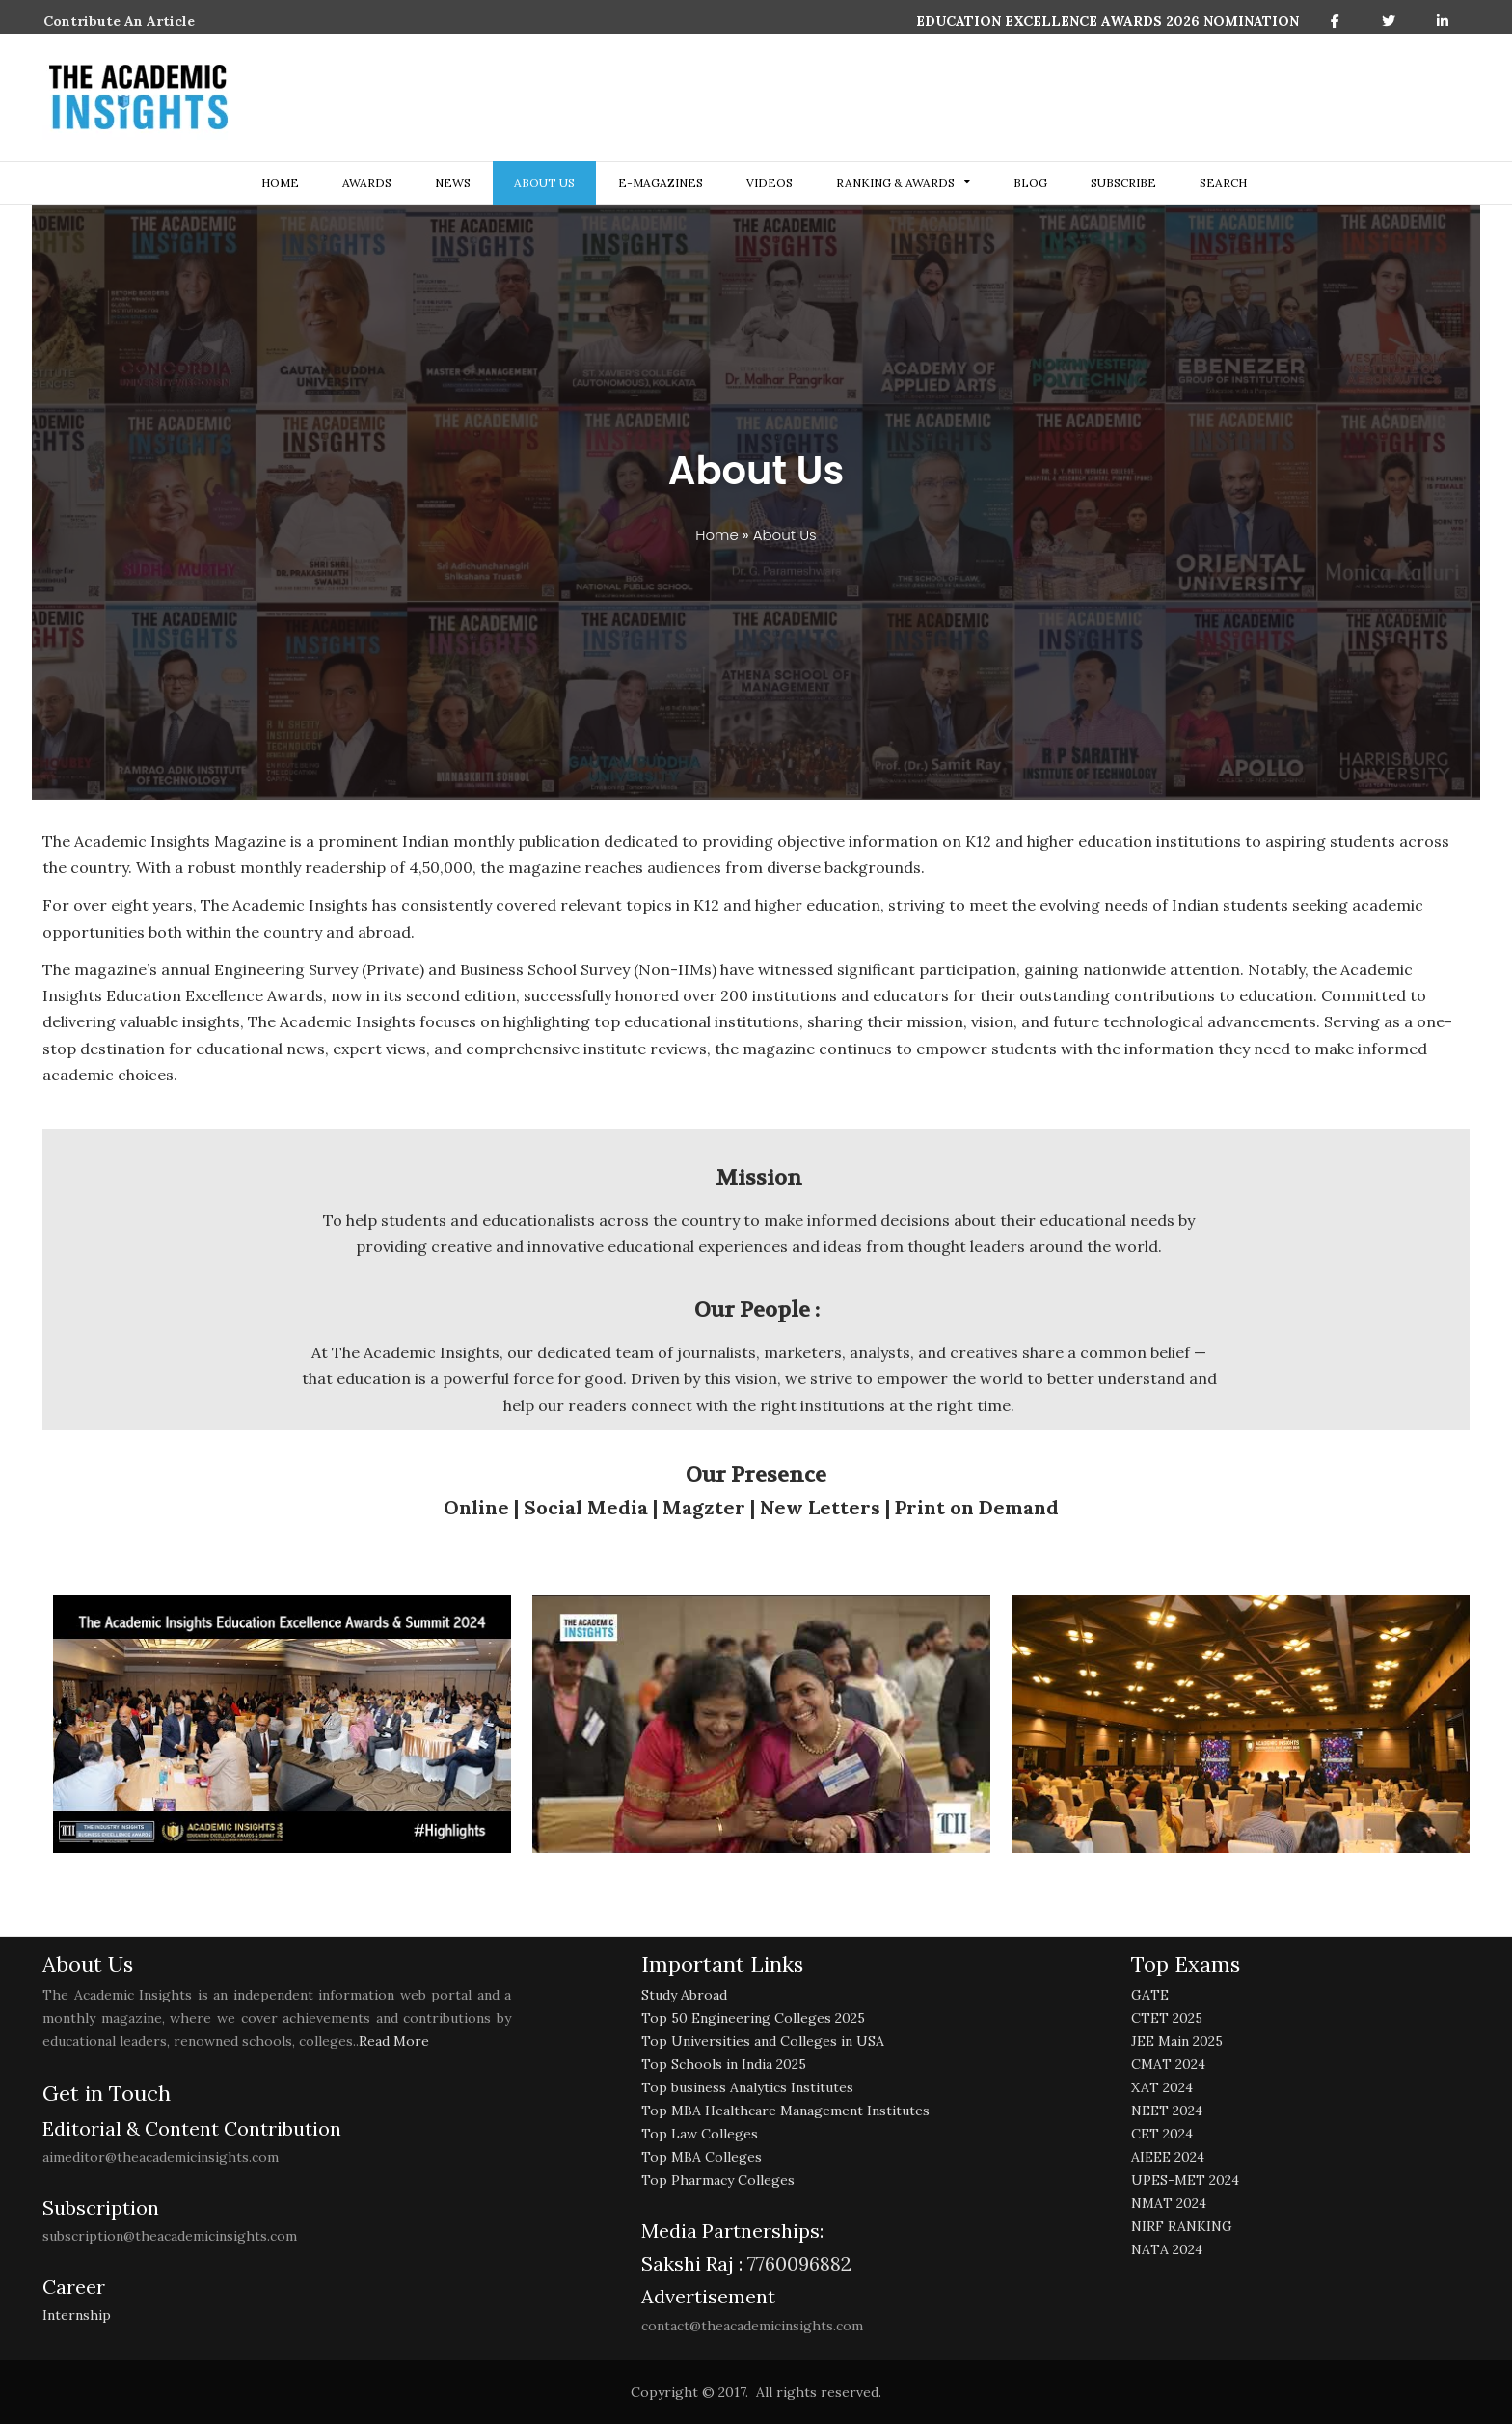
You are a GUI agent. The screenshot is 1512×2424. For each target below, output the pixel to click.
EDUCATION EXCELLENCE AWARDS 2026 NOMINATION (1107, 21)
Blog (1030, 183)
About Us (785, 535)
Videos (769, 183)
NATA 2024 (1166, 2249)
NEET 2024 (1166, 2110)
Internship (76, 2315)
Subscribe (1123, 183)
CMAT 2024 (1168, 2064)
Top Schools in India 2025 (723, 2064)
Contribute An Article (119, 21)
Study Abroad (684, 1994)
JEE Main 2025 (1177, 2041)
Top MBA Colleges (701, 2156)
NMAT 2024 (1168, 2203)
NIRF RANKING (1181, 2226)
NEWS (453, 183)
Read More (394, 2041)
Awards (367, 183)
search (1223, 183)
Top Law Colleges (699, 2133)
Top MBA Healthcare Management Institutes (785, 2110)
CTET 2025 (1166, 2018)
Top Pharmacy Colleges (718, 2180)
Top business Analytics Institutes (747, 2087)
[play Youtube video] (282, 1724)
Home (280, 183)
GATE (1150, 1994)
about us (544, 183)
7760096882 (796, 2263)
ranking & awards (895, 183)
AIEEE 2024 (1167, 2156)
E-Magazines (660, 183)
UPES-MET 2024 (1185, 2180)
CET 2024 (1162, 2133)
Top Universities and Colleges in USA (762, 2041)
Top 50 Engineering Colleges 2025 (753, 2018)
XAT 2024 (1162, 2087)
